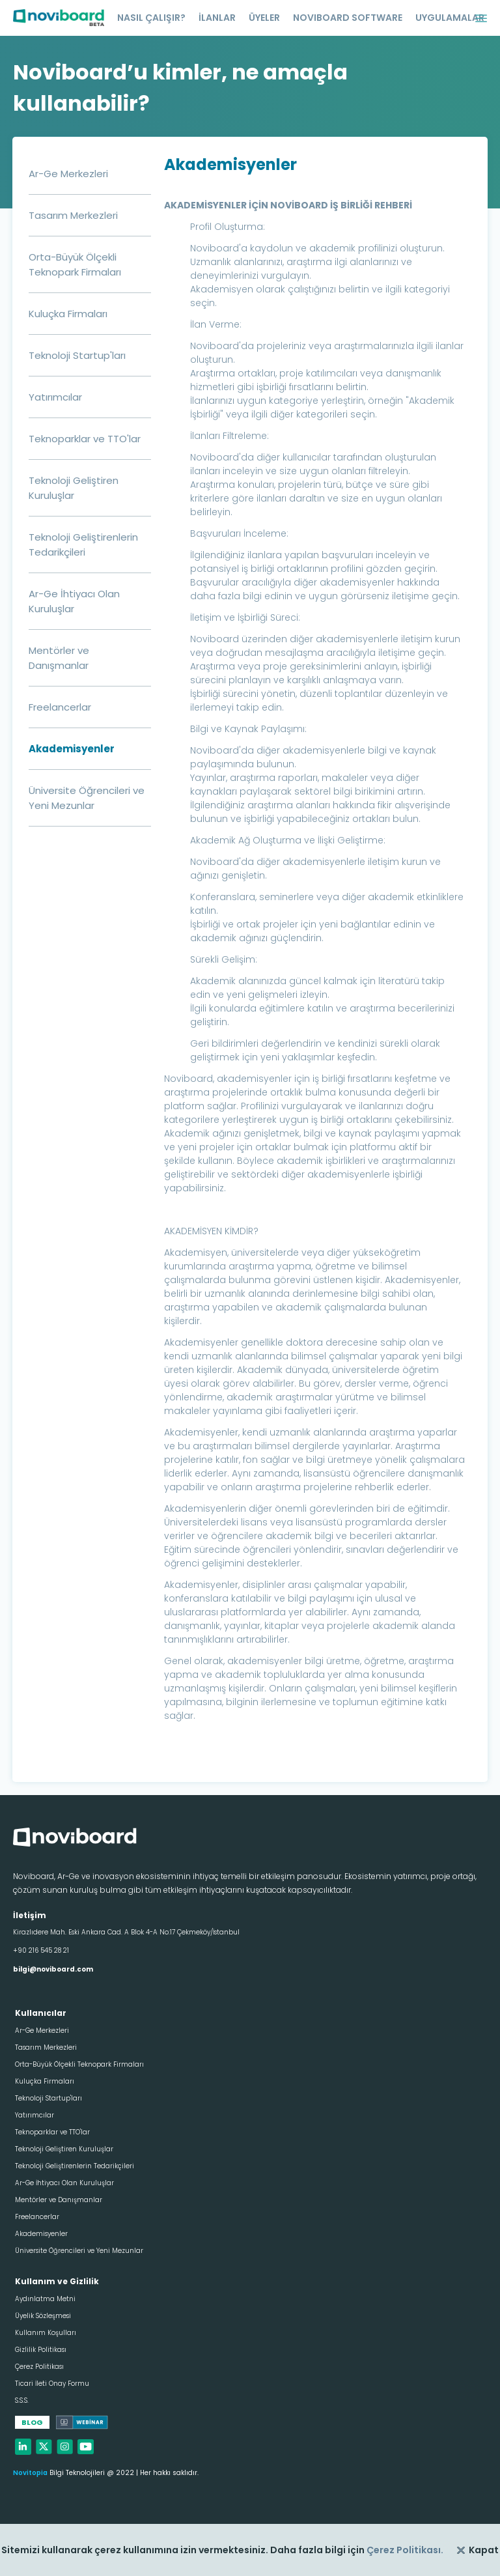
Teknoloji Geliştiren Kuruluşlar (64, 2149)
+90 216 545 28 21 (41, 1950)
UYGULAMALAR (449, 17)
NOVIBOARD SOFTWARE (347, 17)
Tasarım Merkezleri (73, 215)
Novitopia (30, 2473)
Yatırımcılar (55, 397)
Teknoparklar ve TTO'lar (85, 439)
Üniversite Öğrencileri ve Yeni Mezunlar (79, 2251)
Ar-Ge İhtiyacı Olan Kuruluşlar (64, 2183)
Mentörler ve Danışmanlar (58, 2200)
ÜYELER (264, 17)
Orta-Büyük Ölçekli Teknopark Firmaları (79, 2064)
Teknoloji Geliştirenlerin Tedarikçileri (74, 2166)
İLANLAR (217, 17)
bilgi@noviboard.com (53, 1969)
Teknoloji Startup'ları (77, 355)
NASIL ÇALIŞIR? (151, 17)
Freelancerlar (60, 707)
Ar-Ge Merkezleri (68, 173)
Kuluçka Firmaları (68, 313)
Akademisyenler (72, 749)
